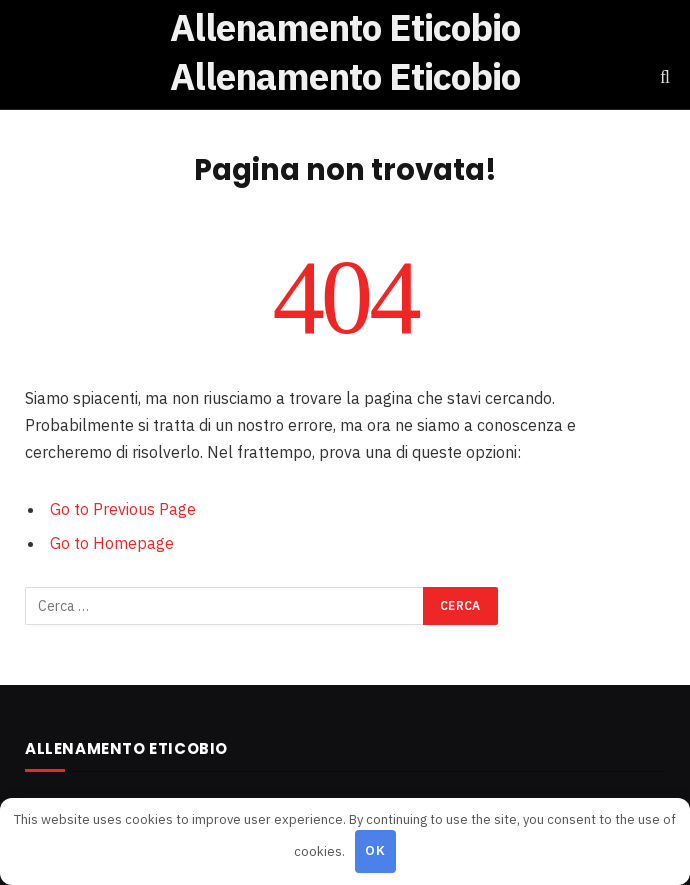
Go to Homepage (112, 543)
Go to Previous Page (123, 509)
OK (375, 850)
